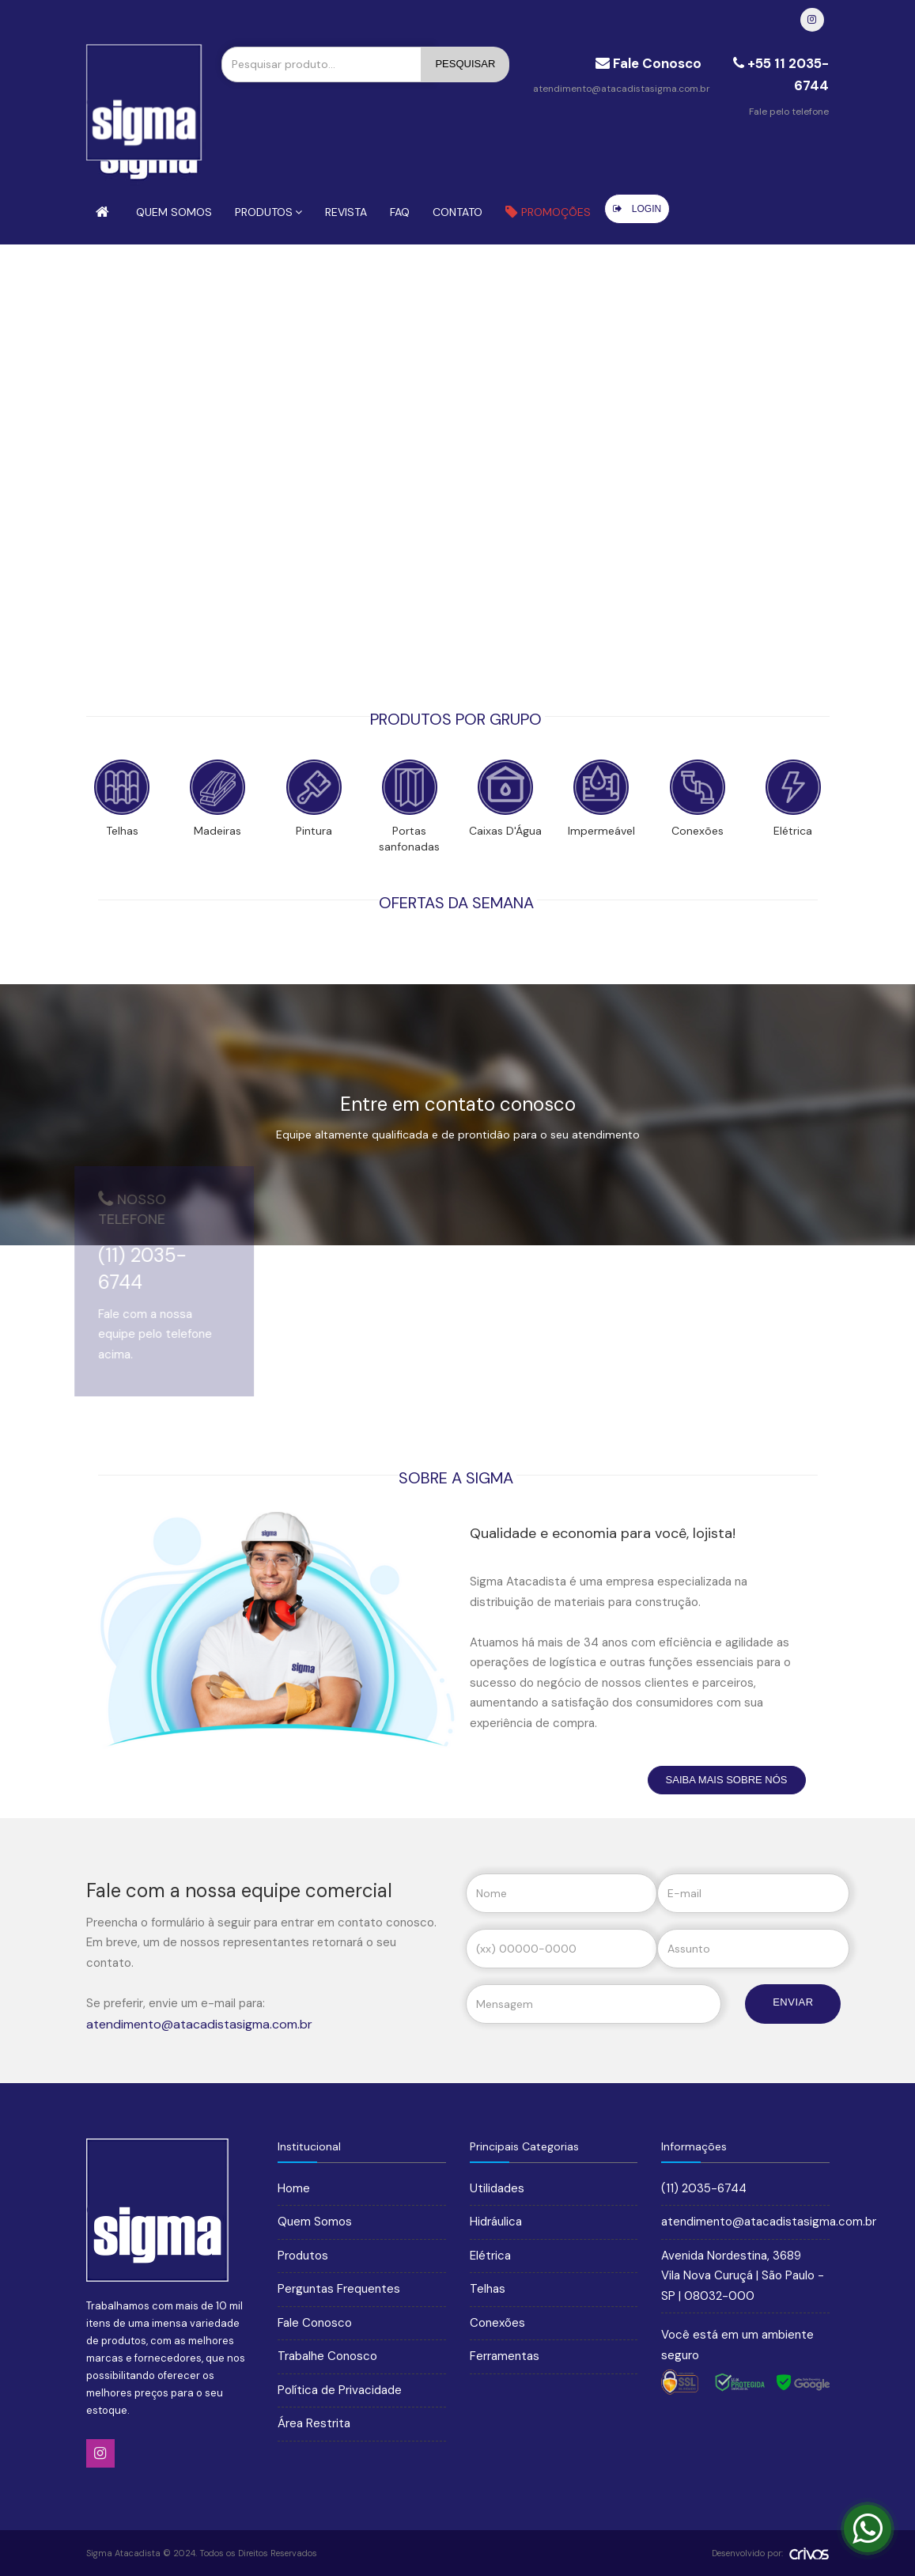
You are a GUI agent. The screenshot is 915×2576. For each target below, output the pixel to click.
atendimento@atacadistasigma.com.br (621, 88)
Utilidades (497, 2188)
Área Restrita (314, 2423)
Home (294, 2188)
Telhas (487, 2289)
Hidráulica (496, 2221)
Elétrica (490, 2255)
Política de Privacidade (340, 2390)
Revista (346, 212)
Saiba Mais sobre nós (727, 1780)
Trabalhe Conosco (327, 2356)
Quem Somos (174, 212)
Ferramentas (504, 2356)
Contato (457, 212)
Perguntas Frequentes (339, 2289)
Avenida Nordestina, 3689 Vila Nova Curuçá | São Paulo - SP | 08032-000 (742, 2276)
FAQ (400, 212)
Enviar (793, 2002)
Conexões (497, 2323)
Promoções (548, 212)
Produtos (268, 212)
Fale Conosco (315, 2323)
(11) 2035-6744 (704, 2188)
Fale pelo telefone (789, 111)
